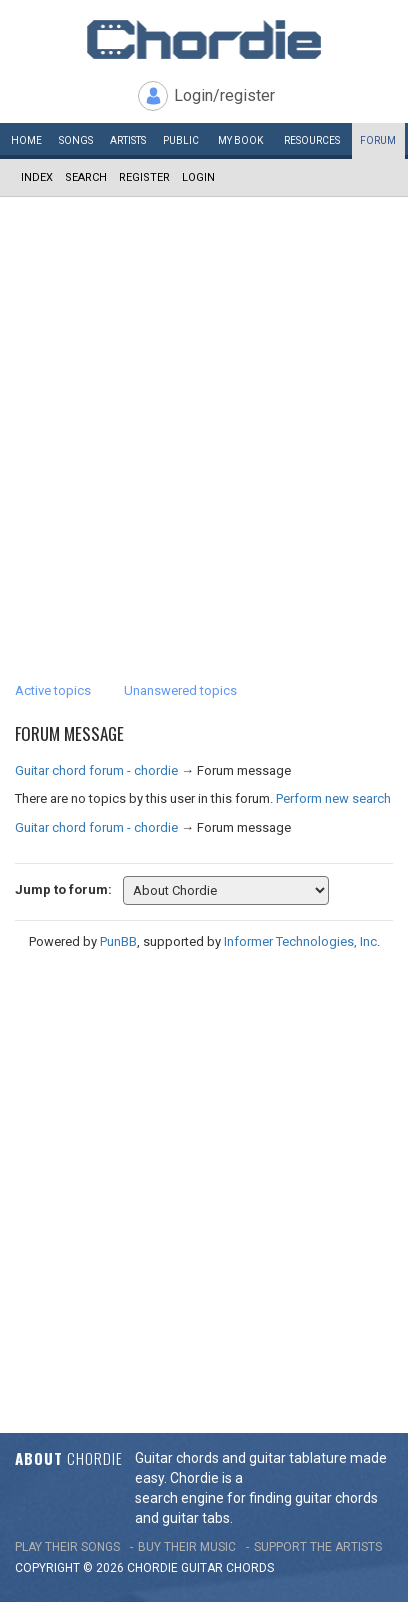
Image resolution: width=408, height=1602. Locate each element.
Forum (378, 140)
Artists (128, 140)
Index (37, 177)
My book (240, 140)
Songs (76, 140)
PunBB (118, 941)
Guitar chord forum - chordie (96, 770)
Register (144, 177)
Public (181, 140)
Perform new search (333, 798)
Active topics (53, 690)
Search (86, 177)
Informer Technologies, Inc (300, 941)
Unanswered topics (180, 690)
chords (250, 1568)
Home (26, 140)
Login (198, 177)
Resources (312, 140)
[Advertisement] (204, 411)
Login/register (224, 95)
